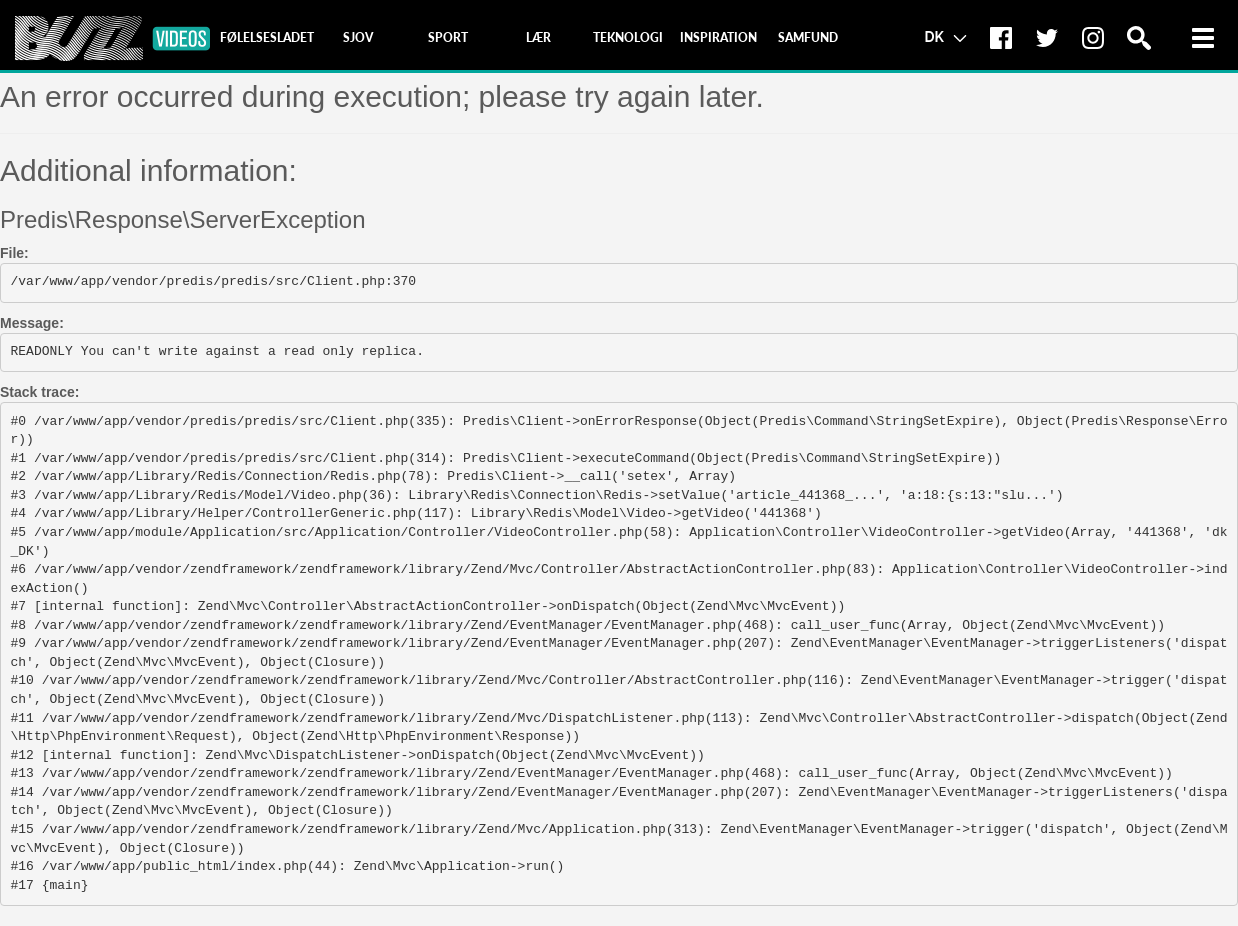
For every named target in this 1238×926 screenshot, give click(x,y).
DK (945, 36)
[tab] (267, 38)
